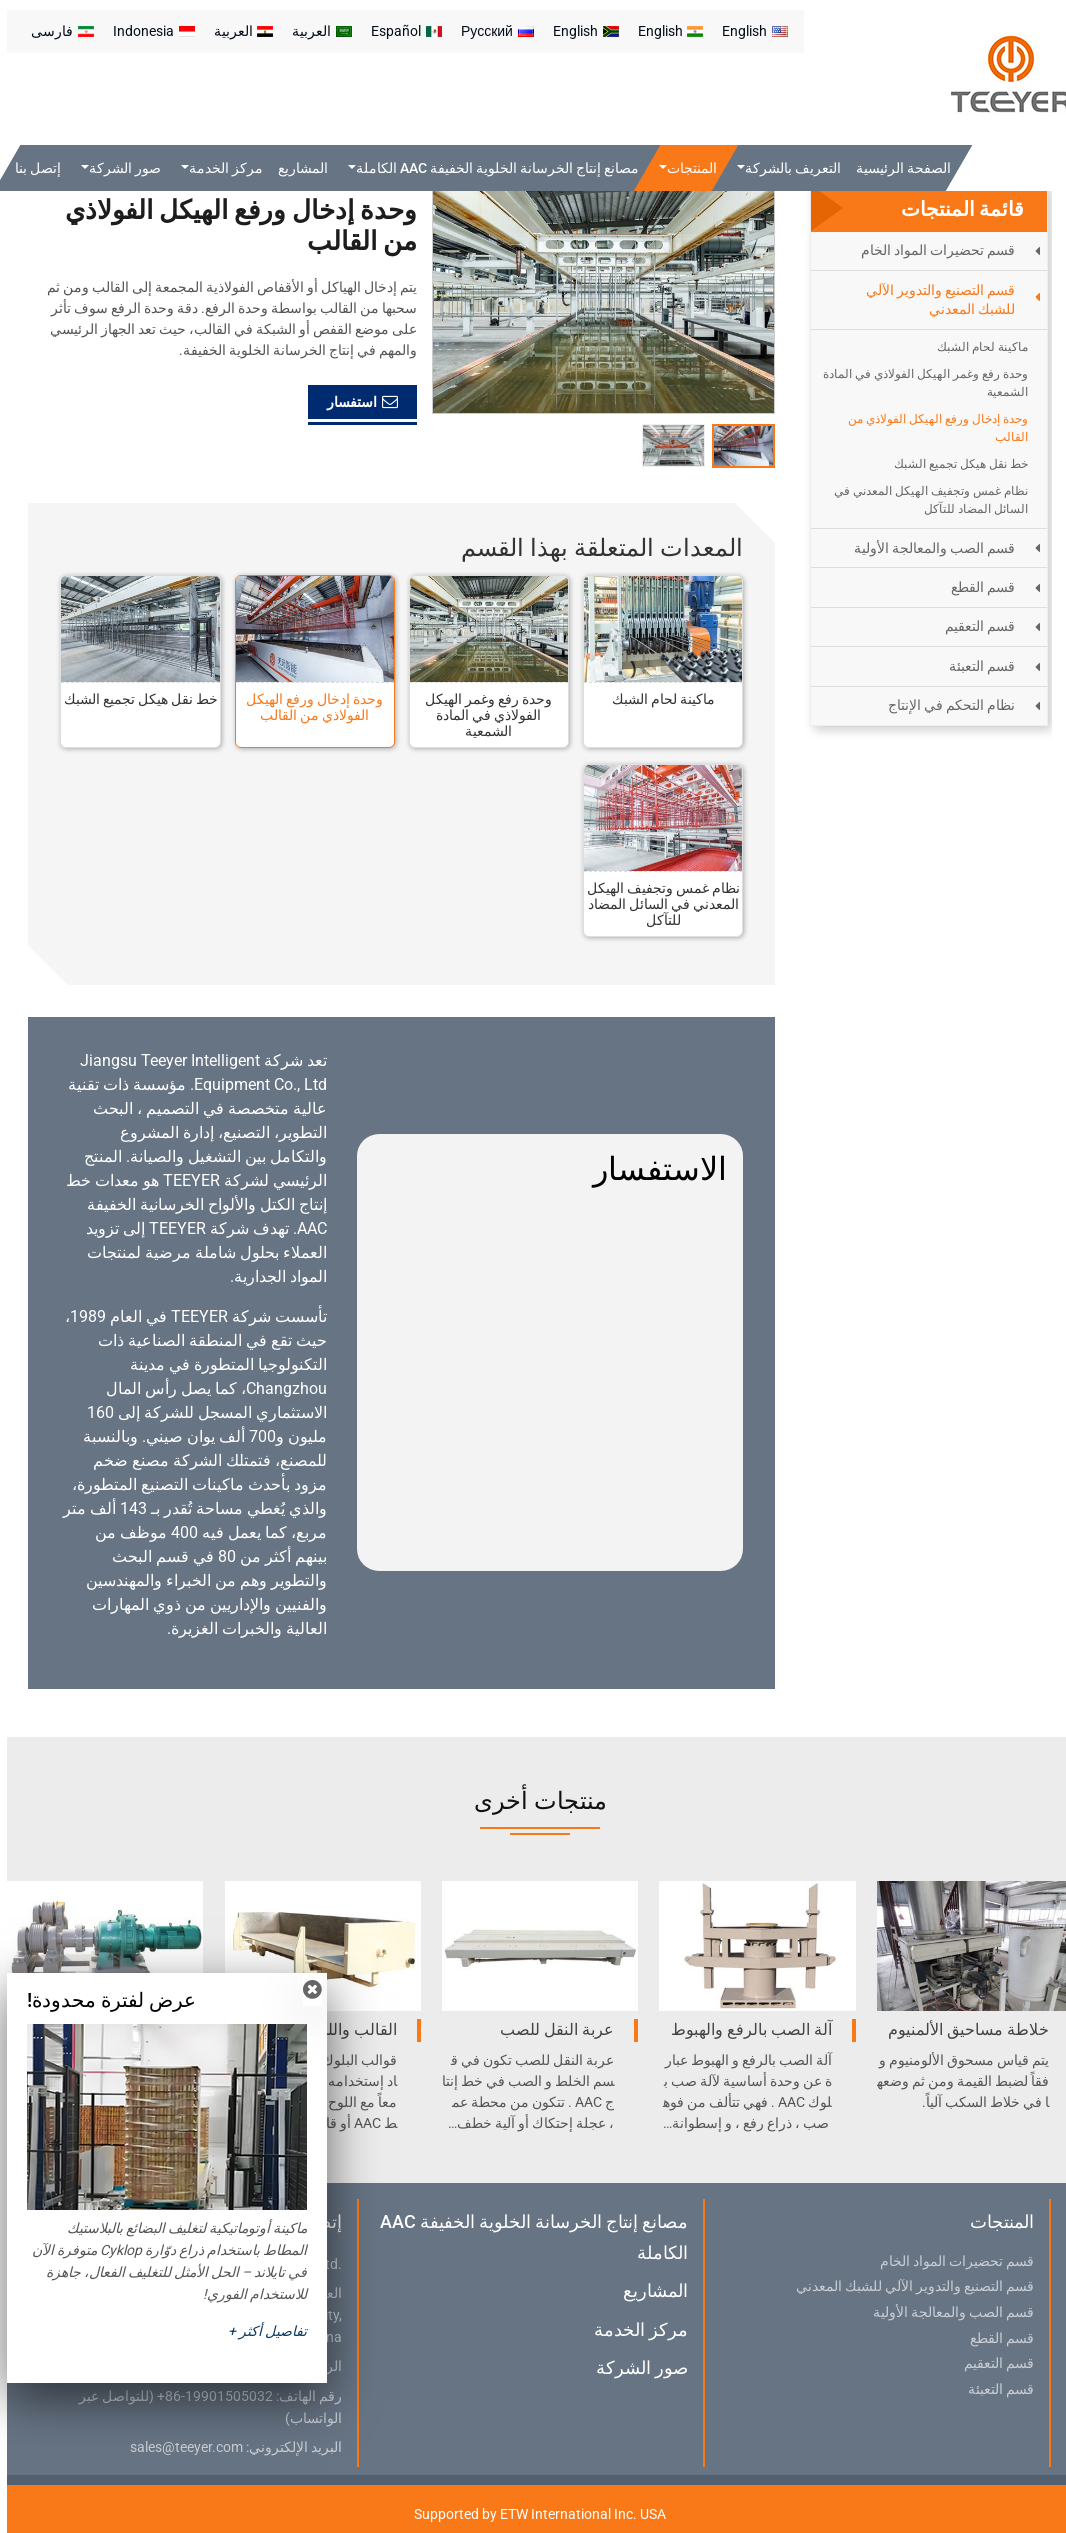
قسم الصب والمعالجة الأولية (927, 548)
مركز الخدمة (634, 2329)
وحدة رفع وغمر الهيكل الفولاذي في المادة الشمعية (481, 715)
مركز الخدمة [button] (218, 168)
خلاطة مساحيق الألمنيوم (961, 2029)
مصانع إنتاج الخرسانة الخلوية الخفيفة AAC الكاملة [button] (490, 168)
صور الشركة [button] (118, 168)
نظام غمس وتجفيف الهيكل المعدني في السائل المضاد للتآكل (656, 904)
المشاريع (296, 168)
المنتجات (995, 2221)
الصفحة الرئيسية (896, 168)
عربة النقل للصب (550, 2029)
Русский (490, 31)
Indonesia (147, 31)
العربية (315, 31)
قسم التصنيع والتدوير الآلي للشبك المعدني (933, 299)
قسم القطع (976, 587)
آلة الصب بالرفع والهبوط (744, 2029)
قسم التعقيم (973, 626)
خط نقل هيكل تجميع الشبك (134, 699)
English (748, 31)
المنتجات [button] (685, 168)
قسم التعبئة (975, 666)
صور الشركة (635, 2367)
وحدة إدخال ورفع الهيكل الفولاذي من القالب (307, 707)
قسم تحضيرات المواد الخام (931, 250)
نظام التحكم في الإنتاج (944, 705)
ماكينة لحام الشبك (656, 699)
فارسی (55, 31)
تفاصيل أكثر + (260, 2331)
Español (399, 31)
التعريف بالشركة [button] (785, 168)
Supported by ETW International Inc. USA (533, 2514)
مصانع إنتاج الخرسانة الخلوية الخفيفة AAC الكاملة (527, 2236)
